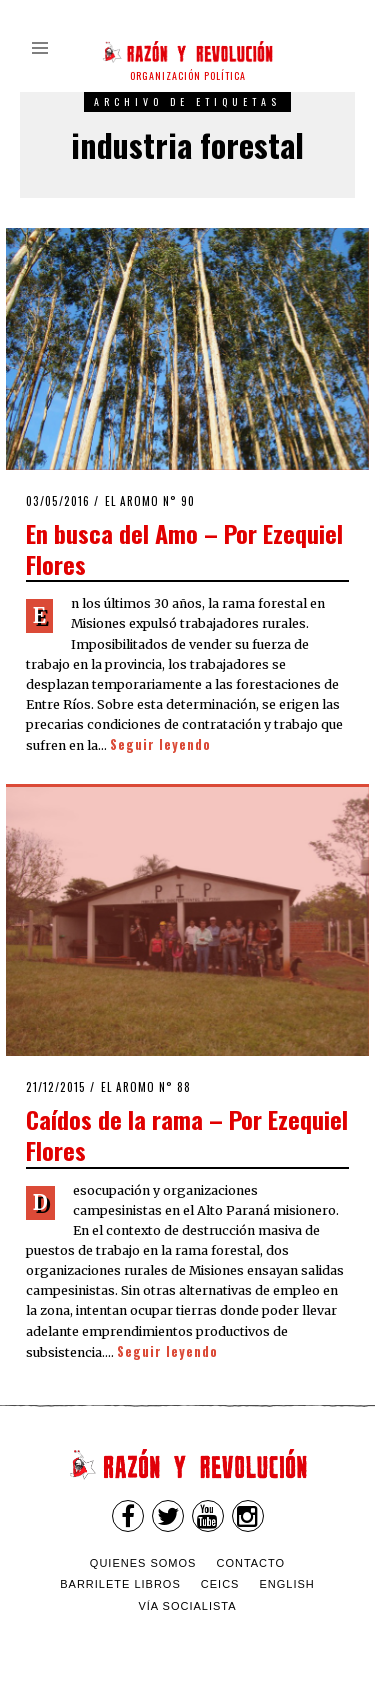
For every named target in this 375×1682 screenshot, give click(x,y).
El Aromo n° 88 (146, 1087)
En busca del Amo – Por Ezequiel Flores (184, 548)
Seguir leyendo (160, 744)
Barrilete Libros (120, 1584)
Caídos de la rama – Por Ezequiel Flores (187, 1134)
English (287, 1584)
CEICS (220, 1584)
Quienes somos (143, 1563)
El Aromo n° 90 (150, 501)
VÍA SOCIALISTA (187, 1606)
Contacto (250, 1563)
